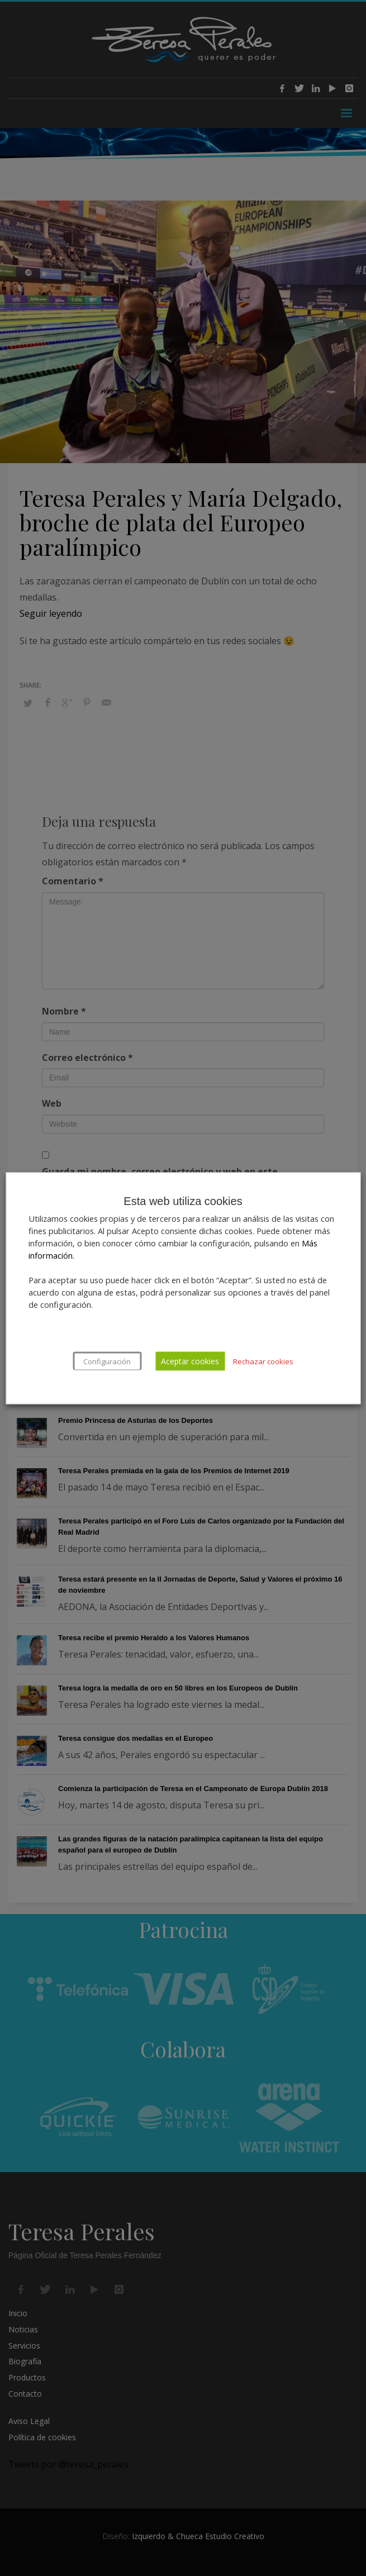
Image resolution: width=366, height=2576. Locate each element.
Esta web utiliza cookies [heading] (182, 1200)
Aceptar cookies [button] (190, 1360)
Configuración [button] (107, 1361)
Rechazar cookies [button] (263, 1361)
